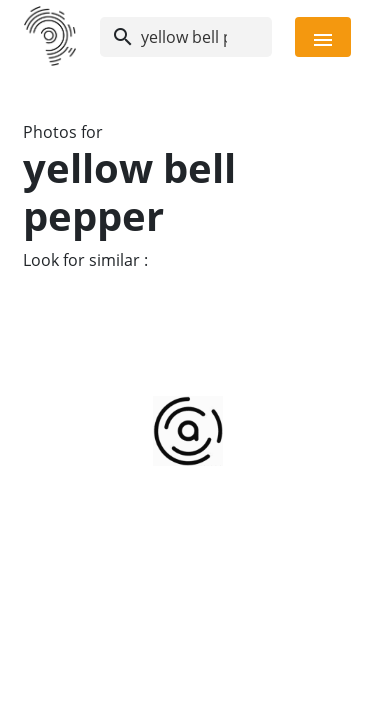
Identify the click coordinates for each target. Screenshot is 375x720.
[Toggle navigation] (323, 37)
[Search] (186, 37)
